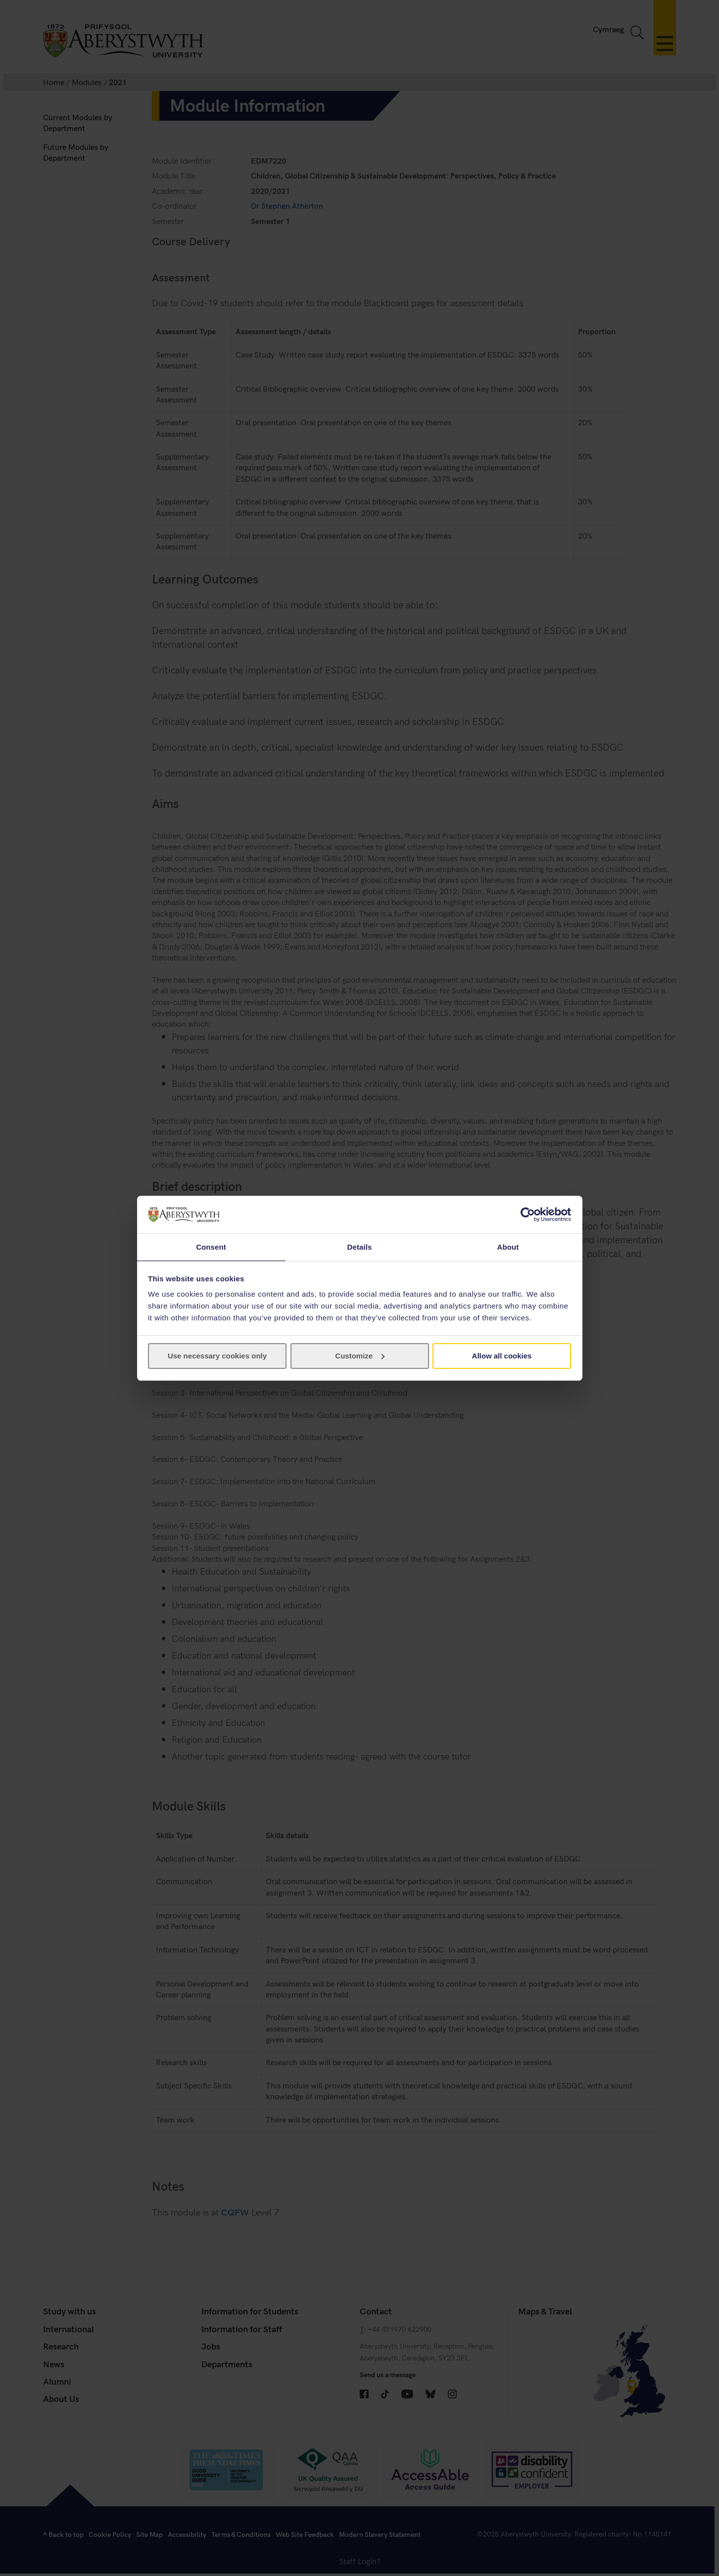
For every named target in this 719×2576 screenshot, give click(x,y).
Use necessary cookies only (217, 1356)
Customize (359, 1356)
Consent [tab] (211, 1246)
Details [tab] (359, 1246)
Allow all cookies (502, 1356)
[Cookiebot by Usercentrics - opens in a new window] (527, 1214)
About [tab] (508, 1246)
